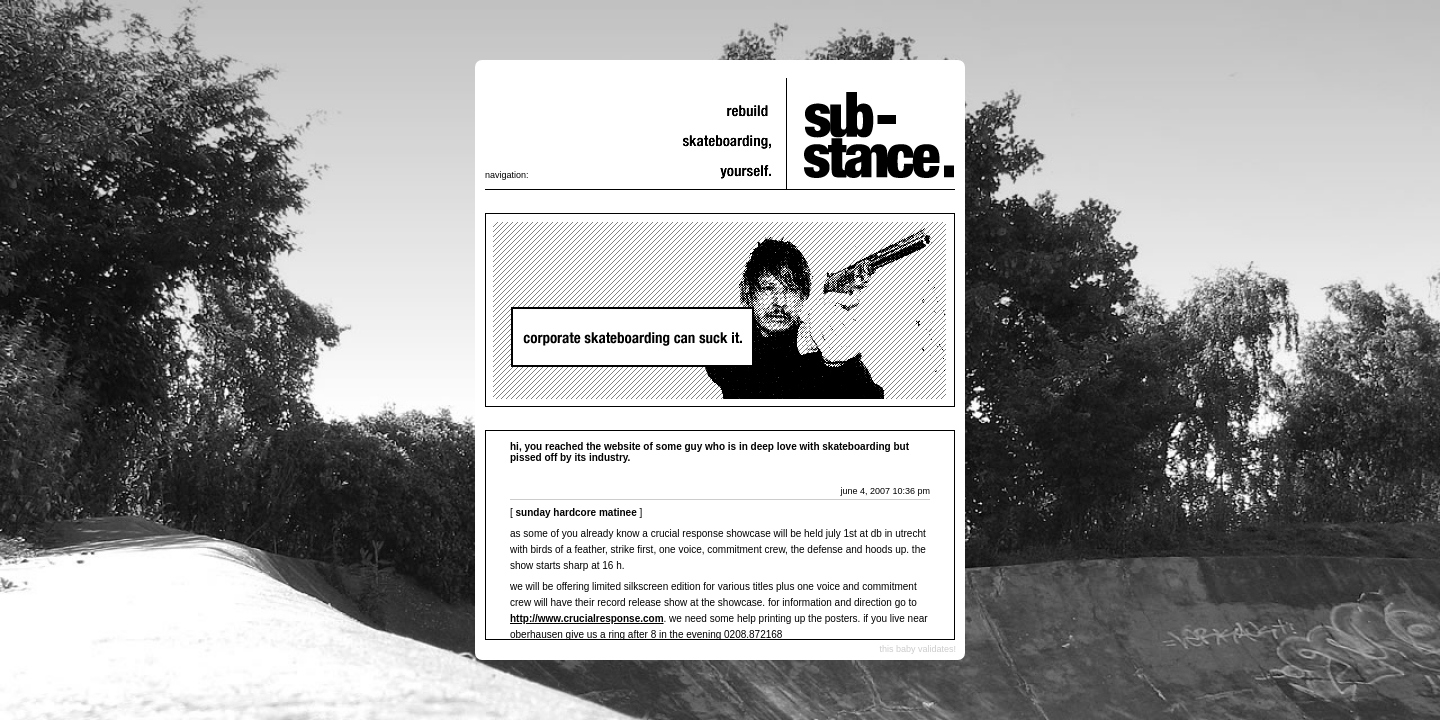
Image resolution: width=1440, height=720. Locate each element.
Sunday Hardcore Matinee (576, 512)
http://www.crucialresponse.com (587, 618)
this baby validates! (917, 649)
